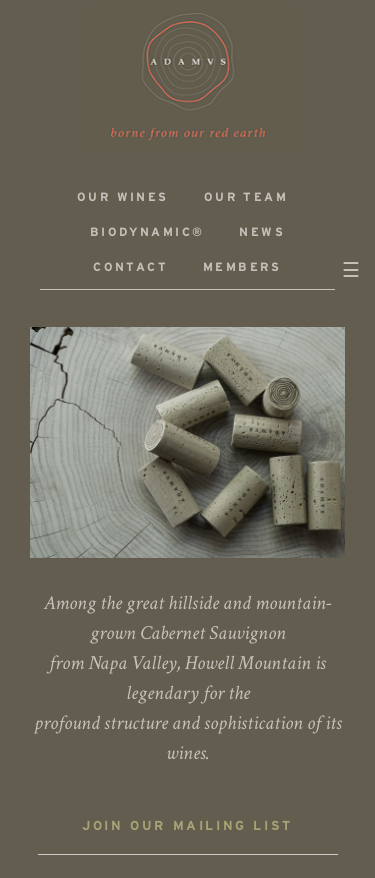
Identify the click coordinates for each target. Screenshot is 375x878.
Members (242, 267)
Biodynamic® (147, 232)
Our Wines (123, 197)
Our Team (246, 197)
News (262, 232)
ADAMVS (188, 77)
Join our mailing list (187, 827)
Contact (130, 267)
